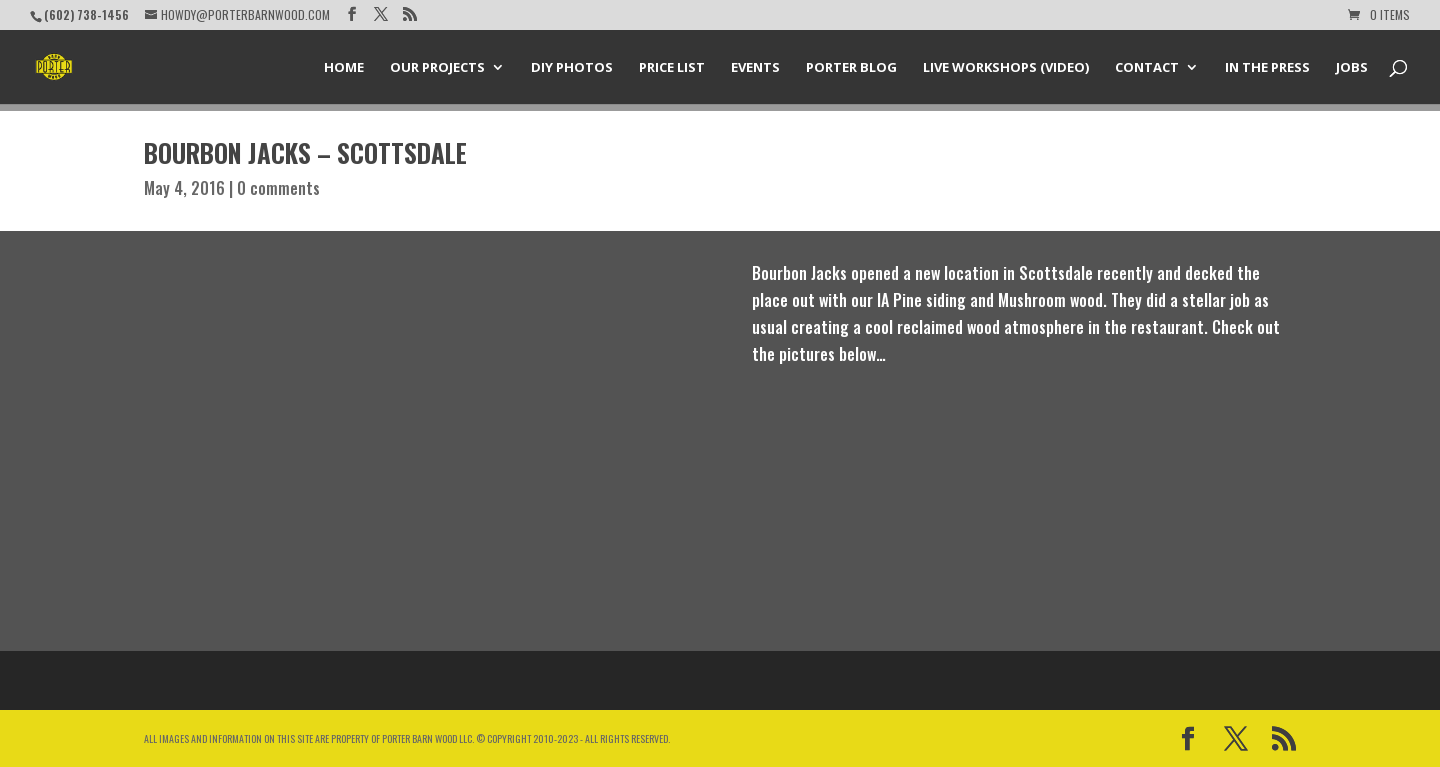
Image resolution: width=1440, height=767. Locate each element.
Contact (1147, 68)
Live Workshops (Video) (1006, 68)
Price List (672, 68)
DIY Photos (572, 68)
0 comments (278, 188)
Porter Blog (851, 68)
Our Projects (437, 68)
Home (344, 68)
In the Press (1267, 68)
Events (755, 68)
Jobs (1352, 68)
